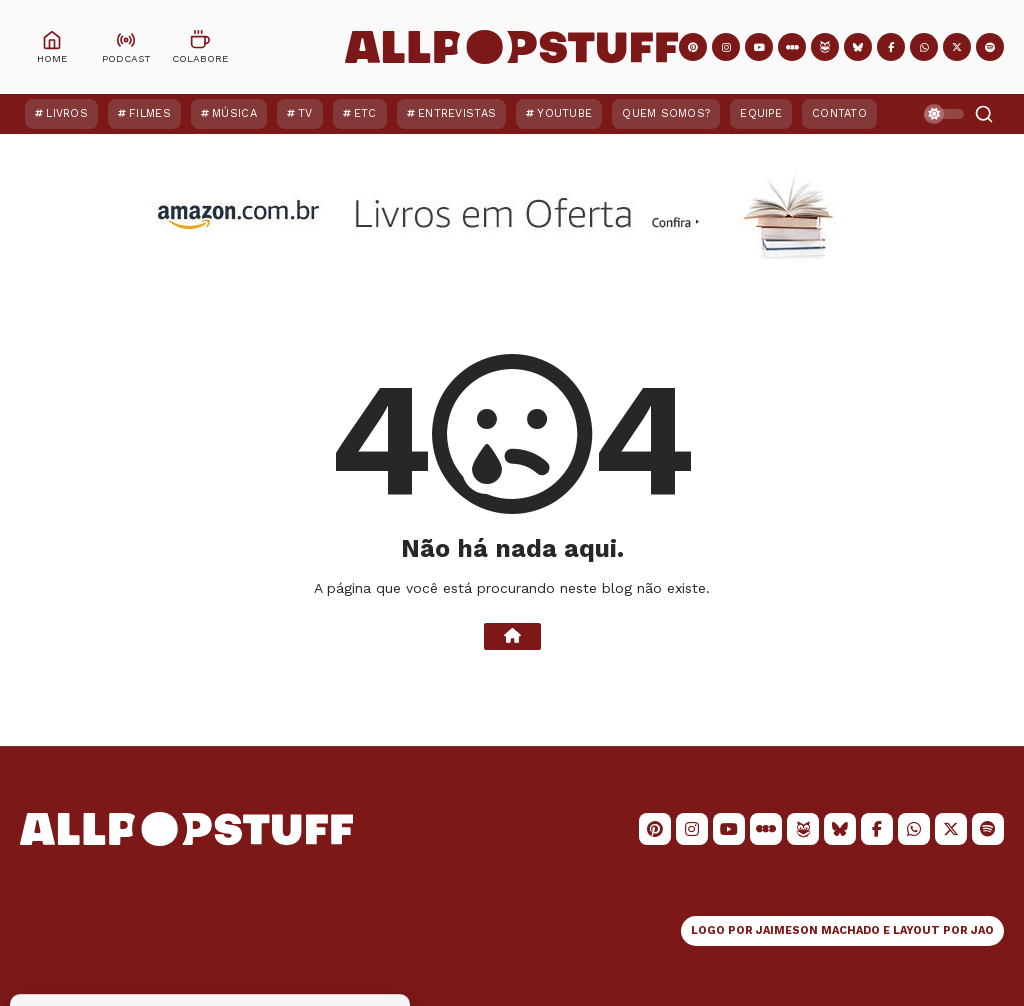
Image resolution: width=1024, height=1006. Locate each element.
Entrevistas (457, 113)
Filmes (150, 113)
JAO (982, 930)
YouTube (564, 113)
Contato (839, 113)
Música (234, 113)
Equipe (761, 113)
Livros (67, 113)
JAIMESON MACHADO (818, 930)
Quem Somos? (666, 113)
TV (305, 113)
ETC (365, 113)
